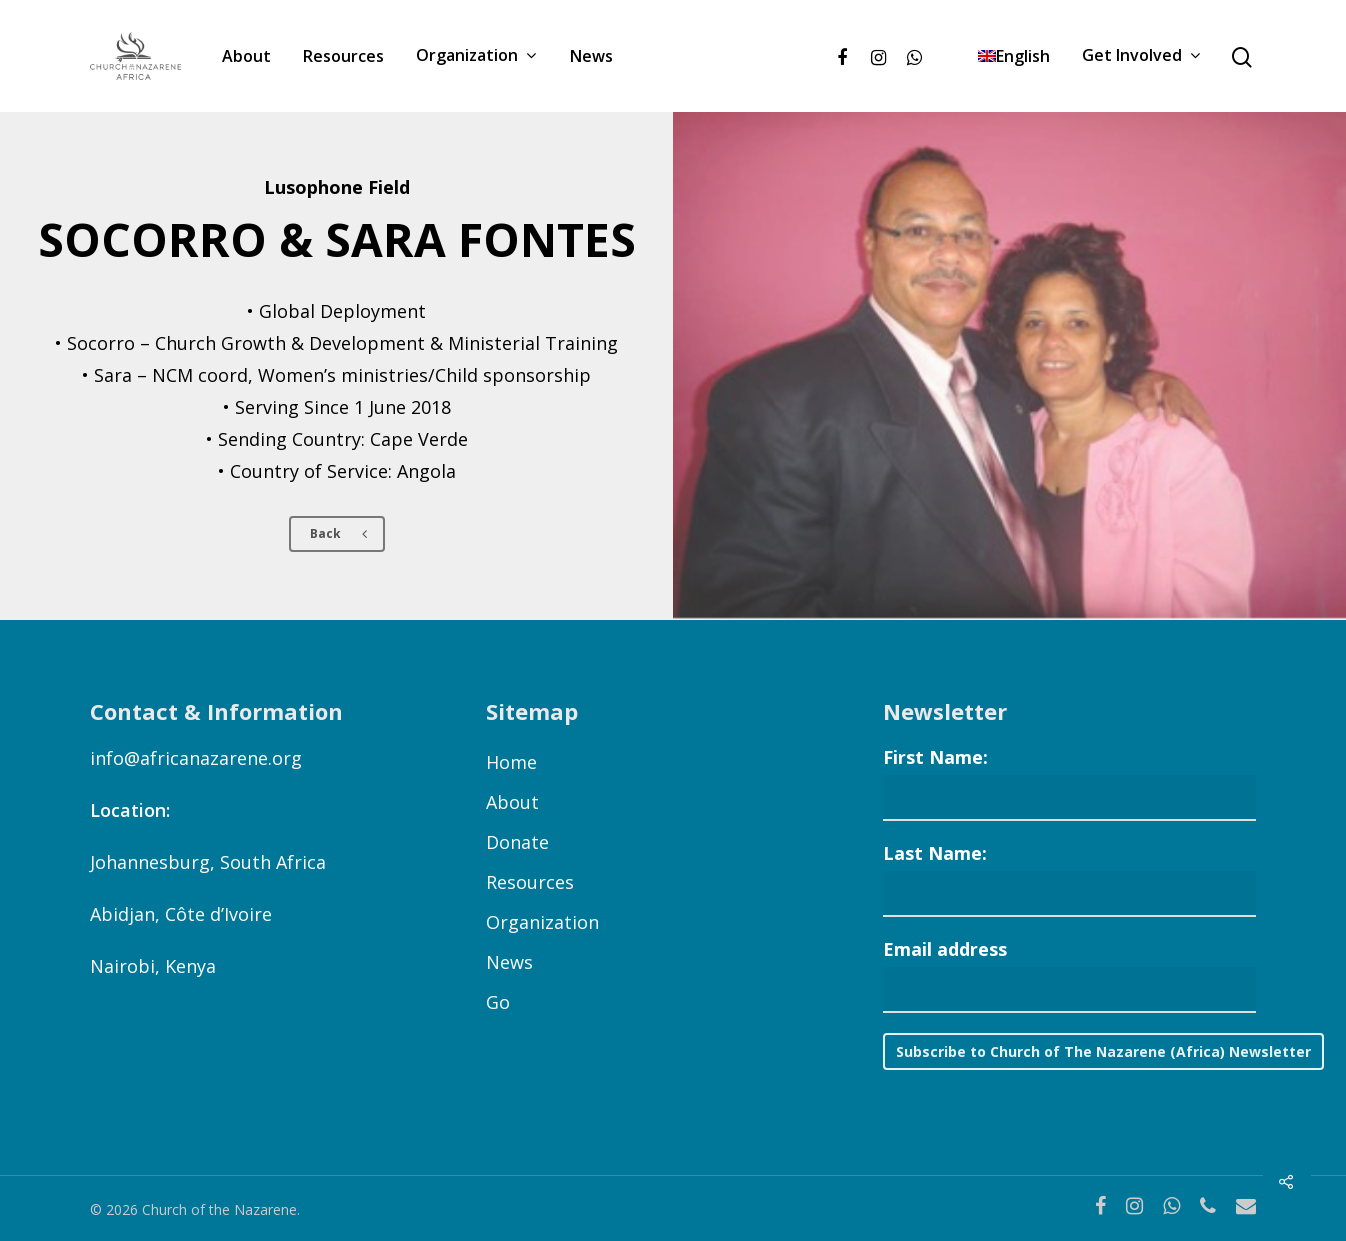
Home (511, 762)
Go (498, 1002)
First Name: (935, 757)
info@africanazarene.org (196, 758)
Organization (476, 56)
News (591, 56)
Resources (343, 56)
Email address (945, 949)
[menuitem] (1014, 56)
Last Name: (935, 853)
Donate (517, 842)
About (246, 56)
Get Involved (1141, 56)
